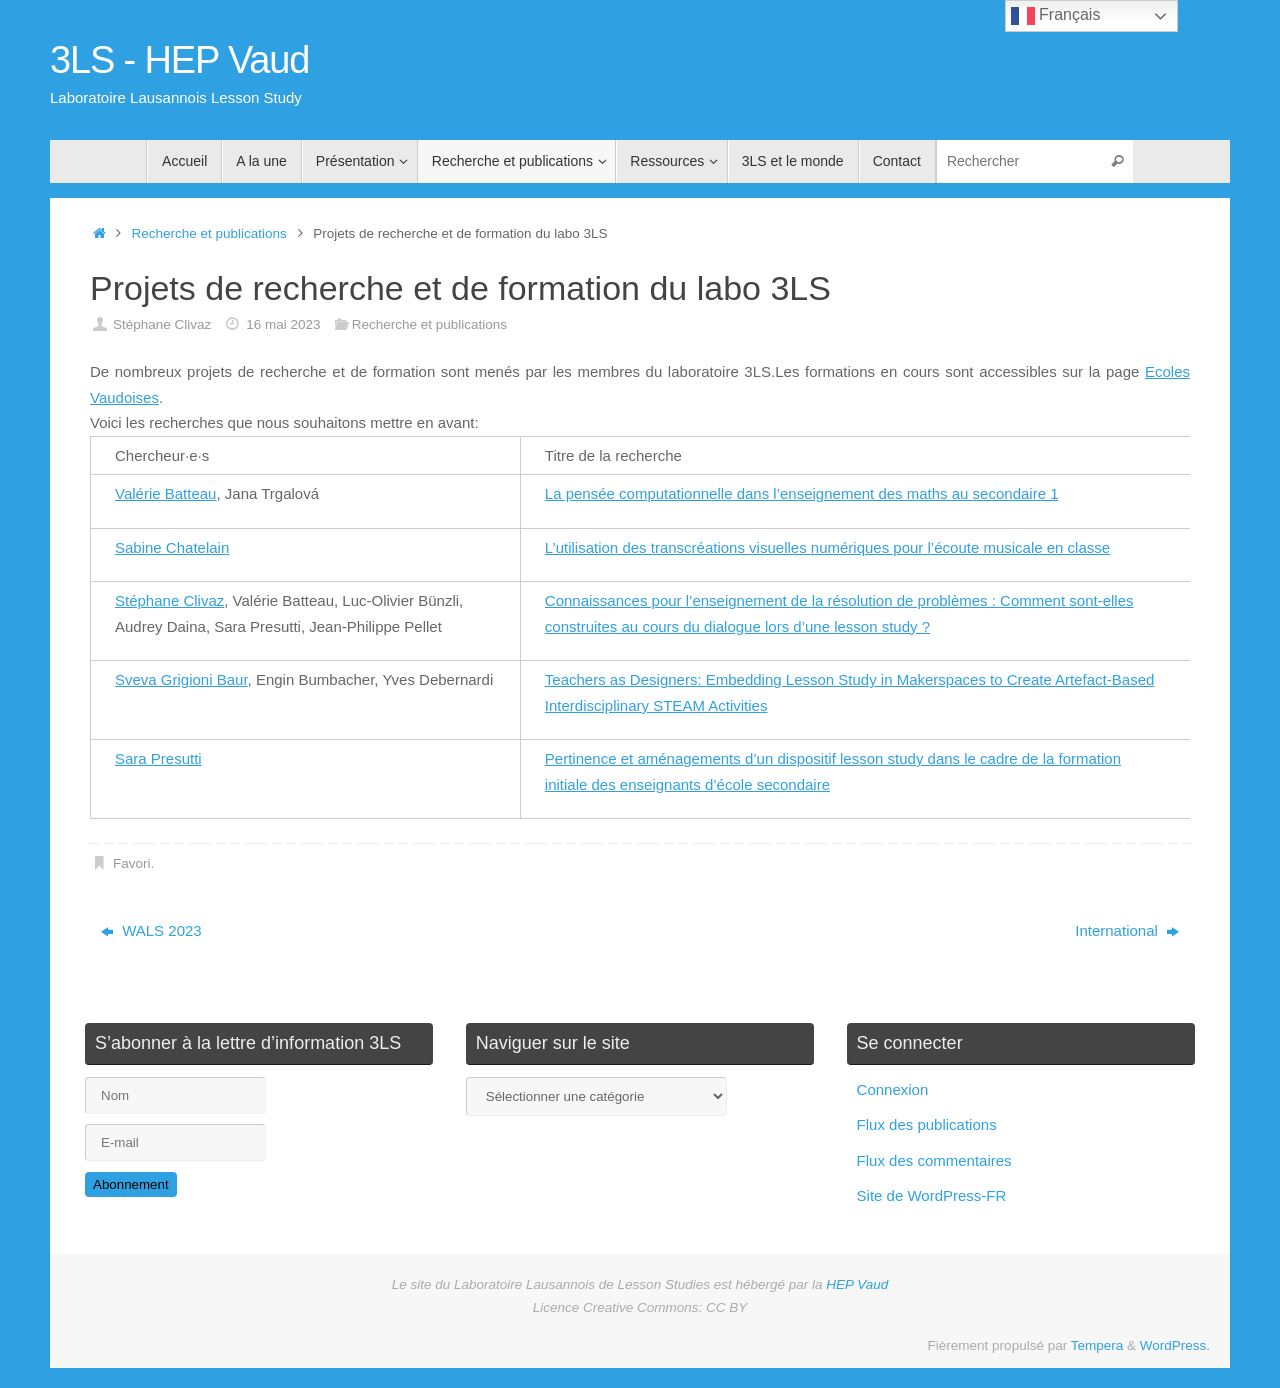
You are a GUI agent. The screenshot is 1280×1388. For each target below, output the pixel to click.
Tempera (1097, 1345)
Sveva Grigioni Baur (181, 679)
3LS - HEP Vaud (179, 60)
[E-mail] (175, 1142)
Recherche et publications (209, 233)
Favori (132, 863)
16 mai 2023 (283, 324)
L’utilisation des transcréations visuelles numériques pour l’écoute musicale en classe (827, 547)
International (1127, 930)
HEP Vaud (857, 1284)
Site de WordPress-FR (932, 1195)
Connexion (893, 1089)
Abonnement (131, 1184)
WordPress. (1175, 1345)
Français (1056, 16)
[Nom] (175, 1095)
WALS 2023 (151, 930)
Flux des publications (927, 1124)
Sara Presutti (158, 758)
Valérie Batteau (165, 493)
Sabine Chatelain (172, 547)
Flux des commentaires (934, 1160)
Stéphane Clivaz (162, 324)
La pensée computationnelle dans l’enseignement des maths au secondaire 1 (802, 493)
